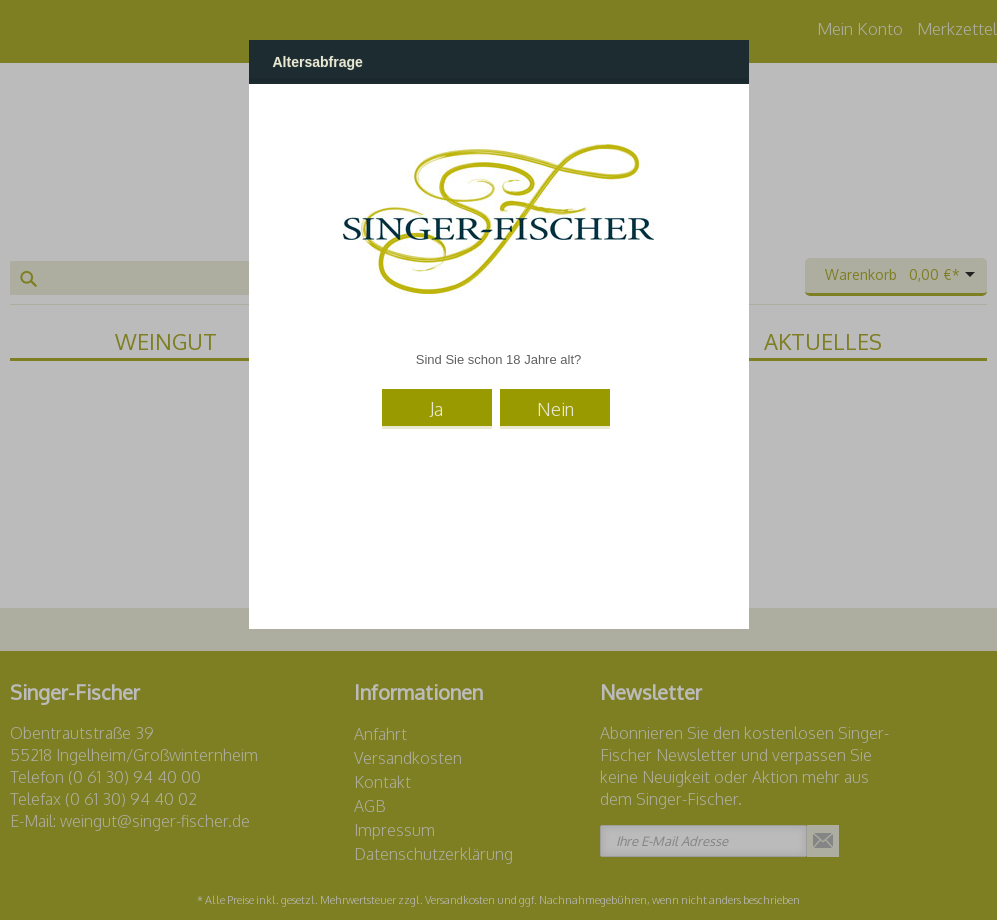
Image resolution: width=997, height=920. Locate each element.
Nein (555, 409)
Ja (436, 409)
